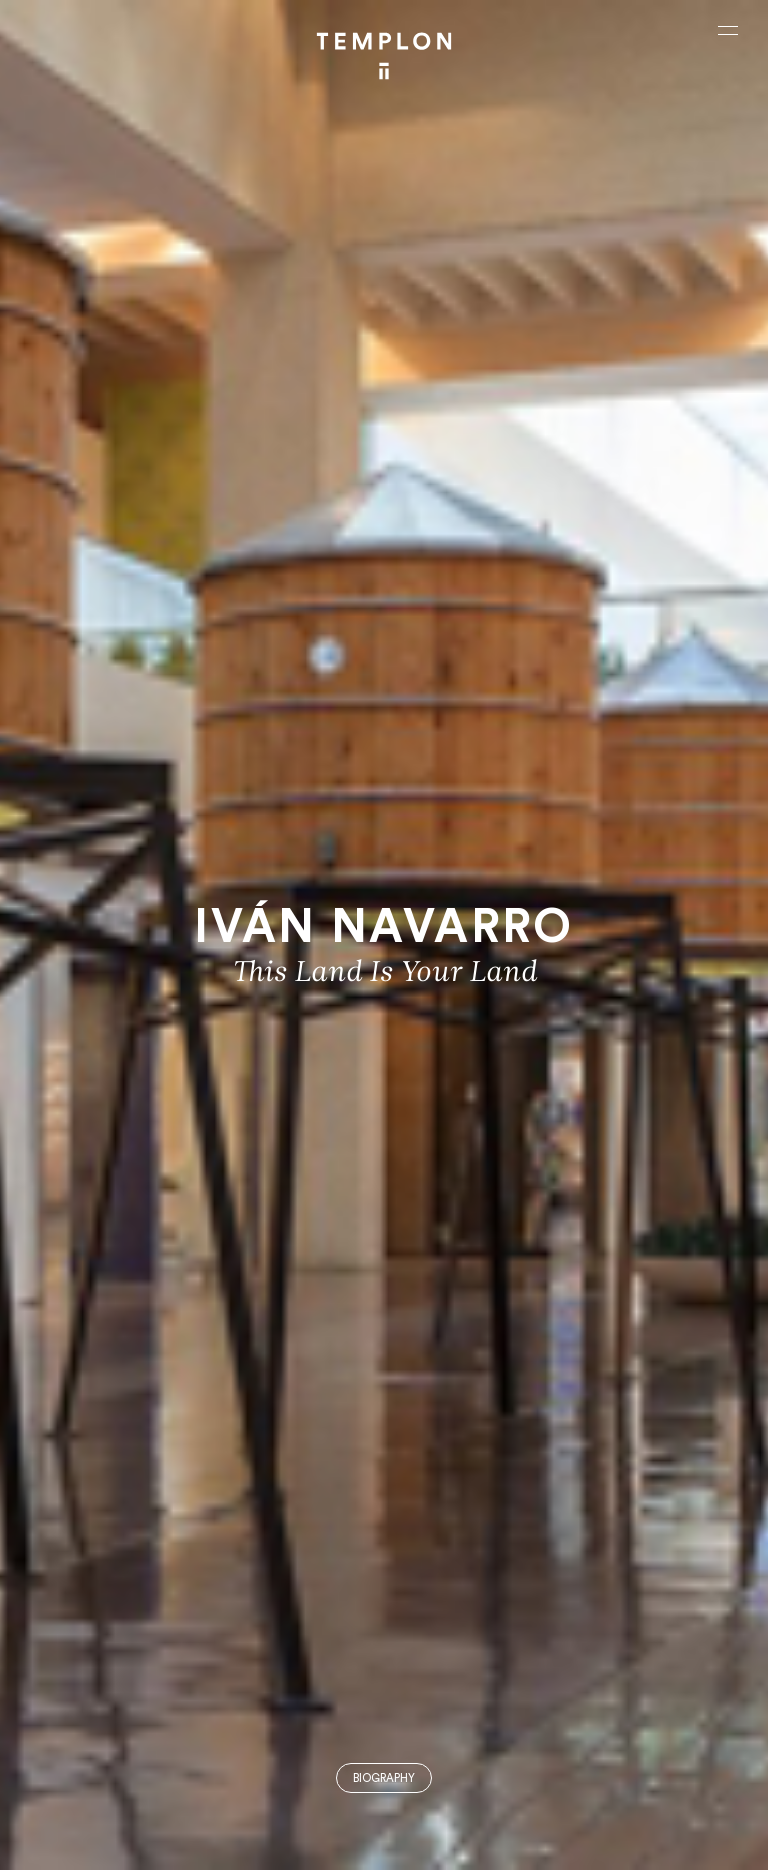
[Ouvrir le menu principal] (728, 30)
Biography (384, 1778)
